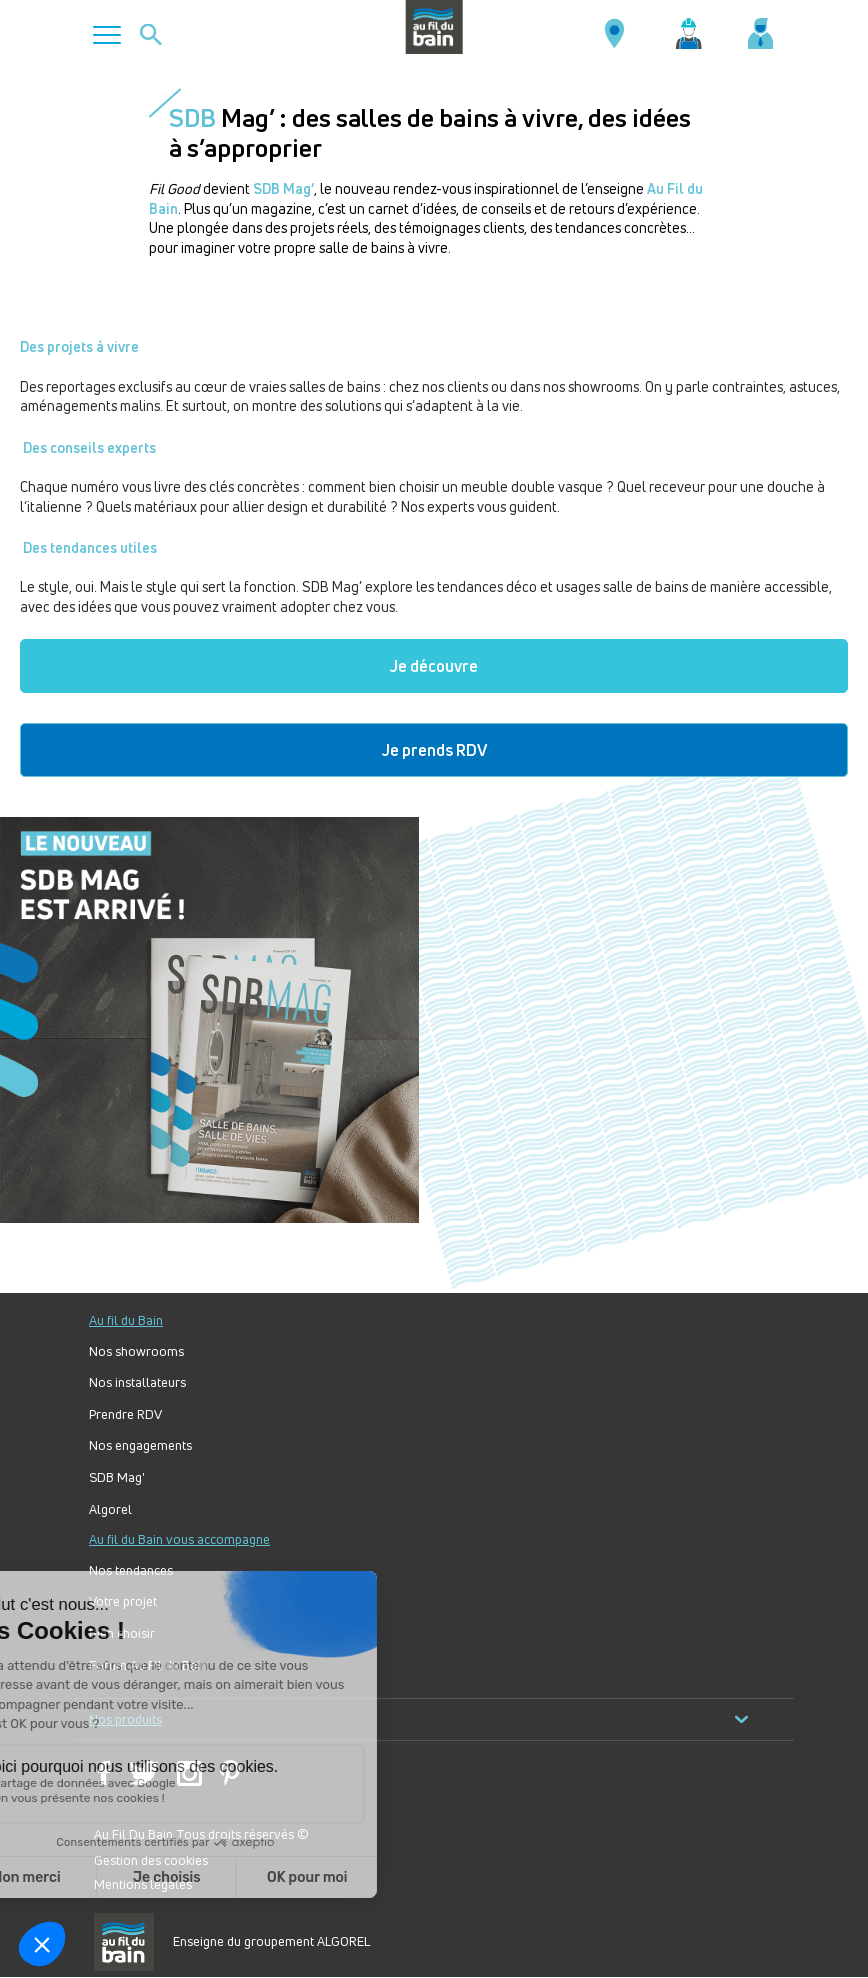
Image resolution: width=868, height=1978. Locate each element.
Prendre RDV (125, 1414)
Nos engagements (140, 1445)
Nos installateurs (137, 1382)
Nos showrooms (136, 1351)
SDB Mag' (117, 1477)
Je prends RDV (434, 750)
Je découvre (434, 666)
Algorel (110, 1509)
